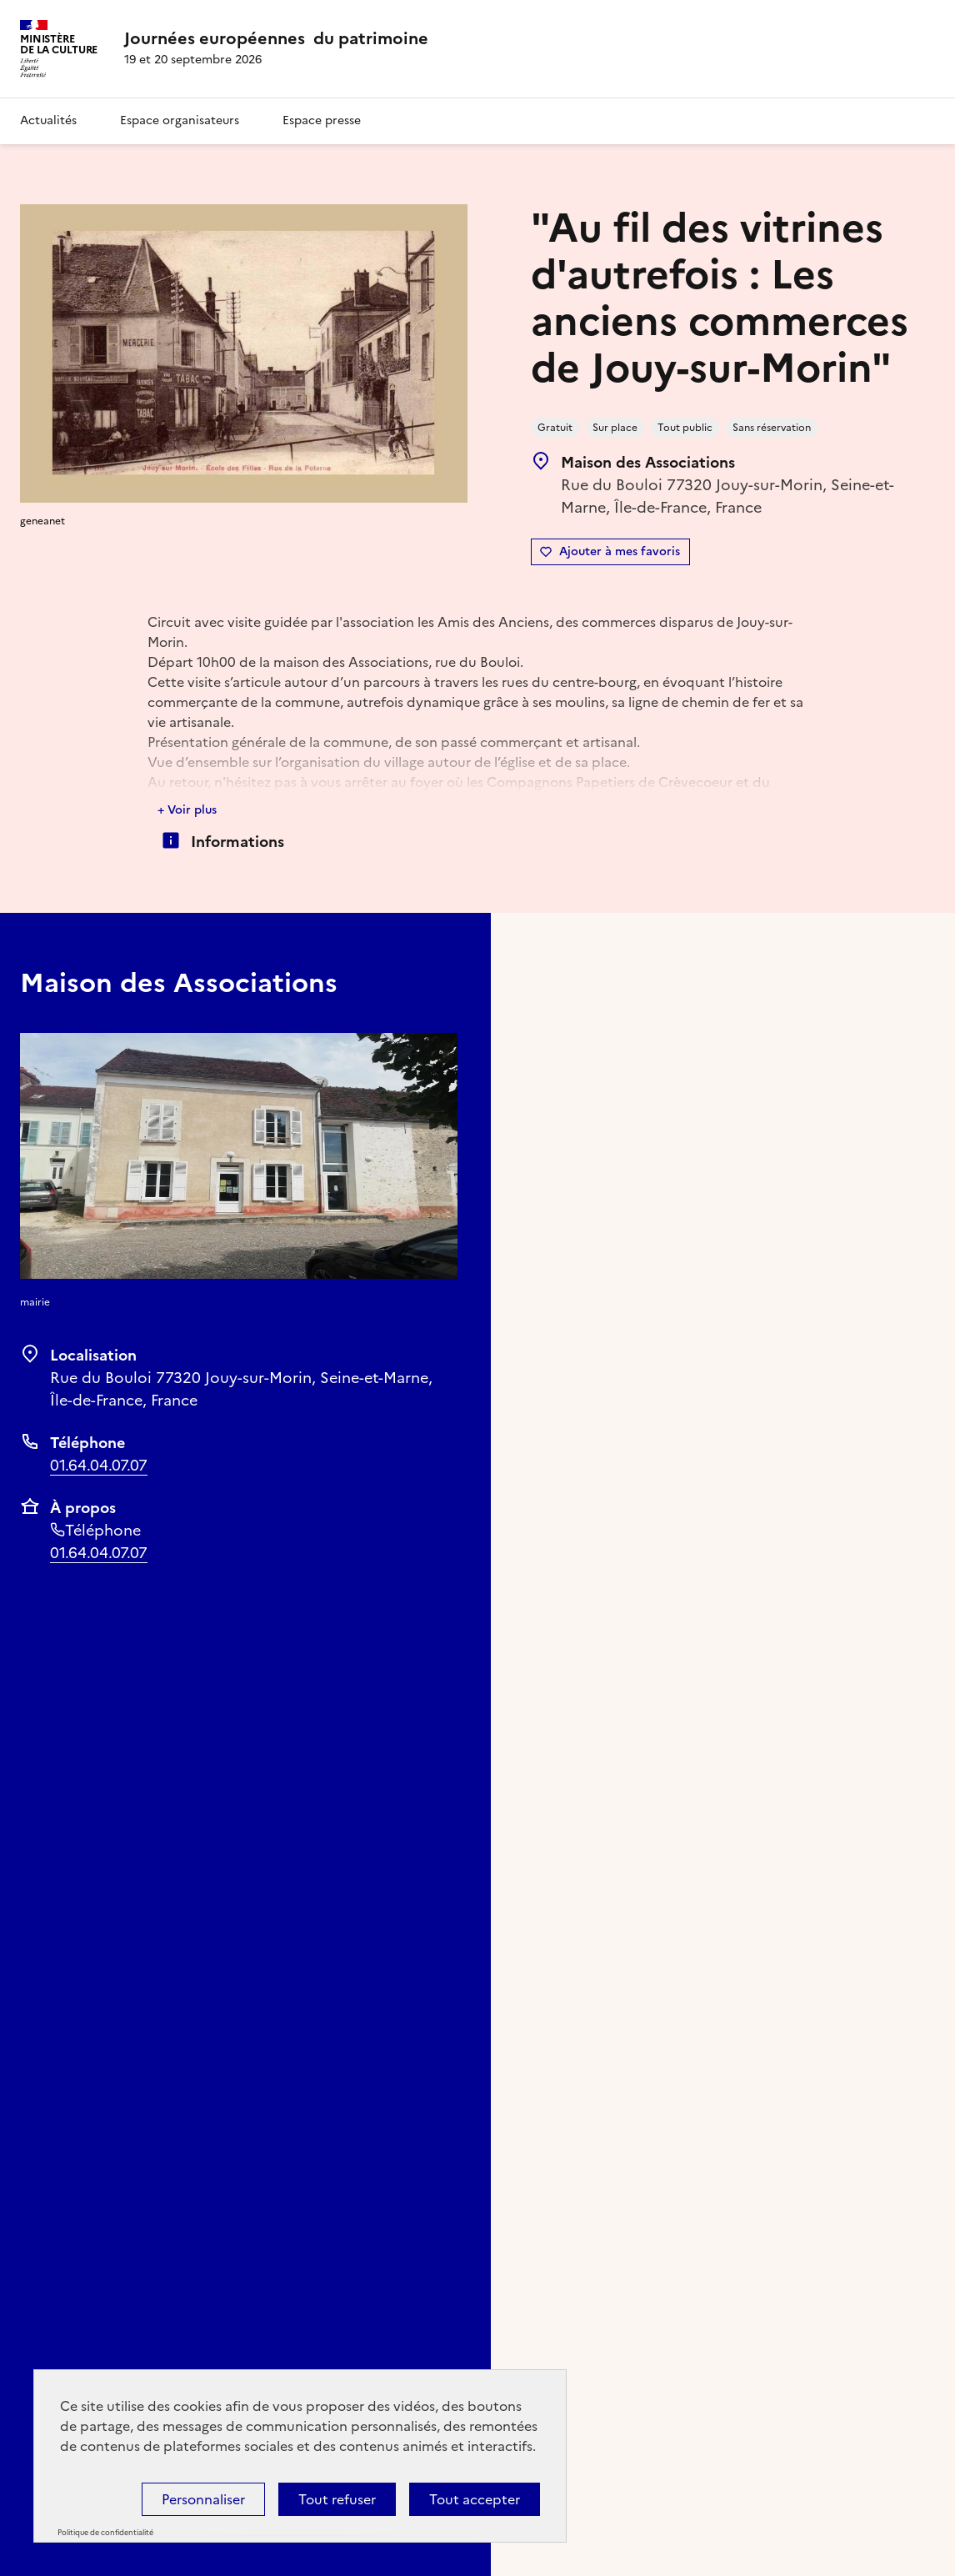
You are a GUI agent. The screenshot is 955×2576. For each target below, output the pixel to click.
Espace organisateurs (179, 120)
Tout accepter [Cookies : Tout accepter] (474, 2499)
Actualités (48, 120)
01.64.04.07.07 (99, 1465)
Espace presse (321, 120)
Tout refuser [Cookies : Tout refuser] (337, 2499)
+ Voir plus (187, 810)
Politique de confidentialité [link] (105, 2532)
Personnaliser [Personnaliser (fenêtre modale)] (203, 2499)
